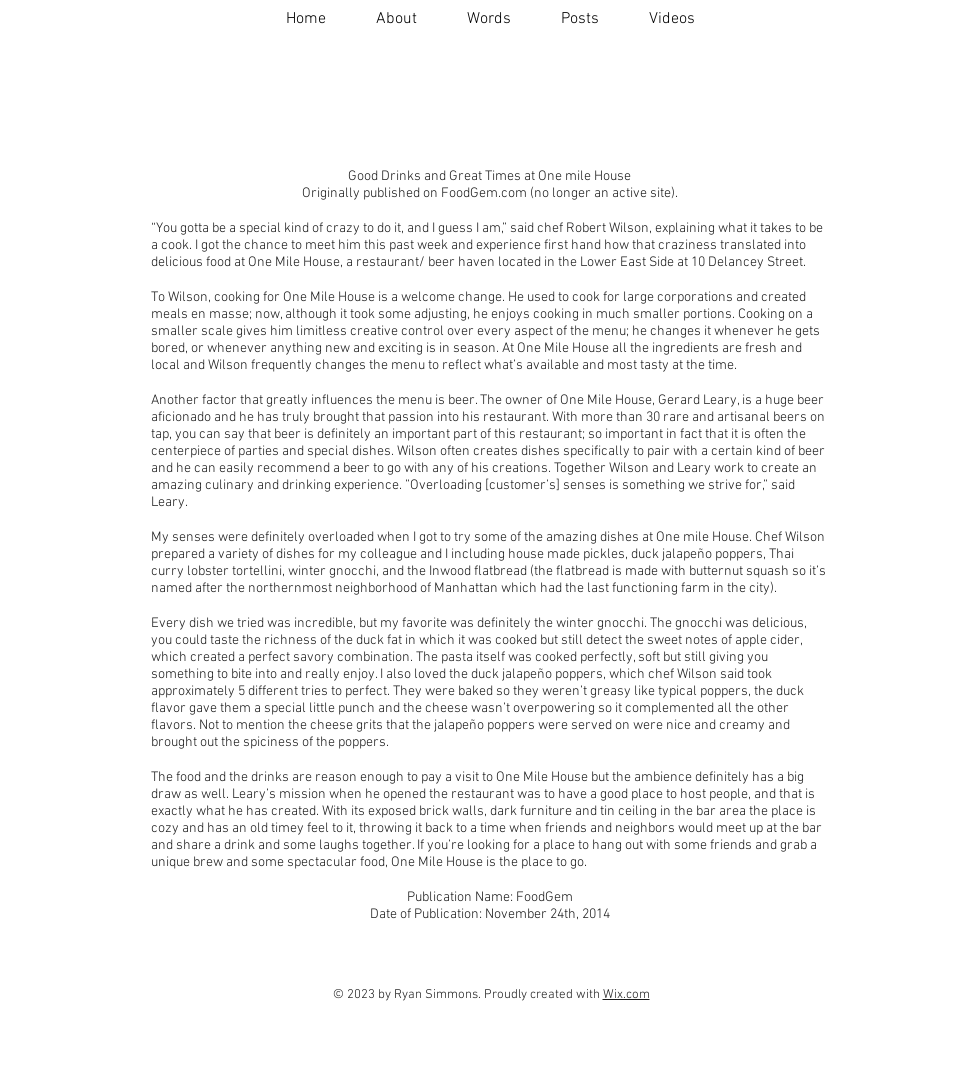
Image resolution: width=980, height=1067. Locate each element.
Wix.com (626, 995)
